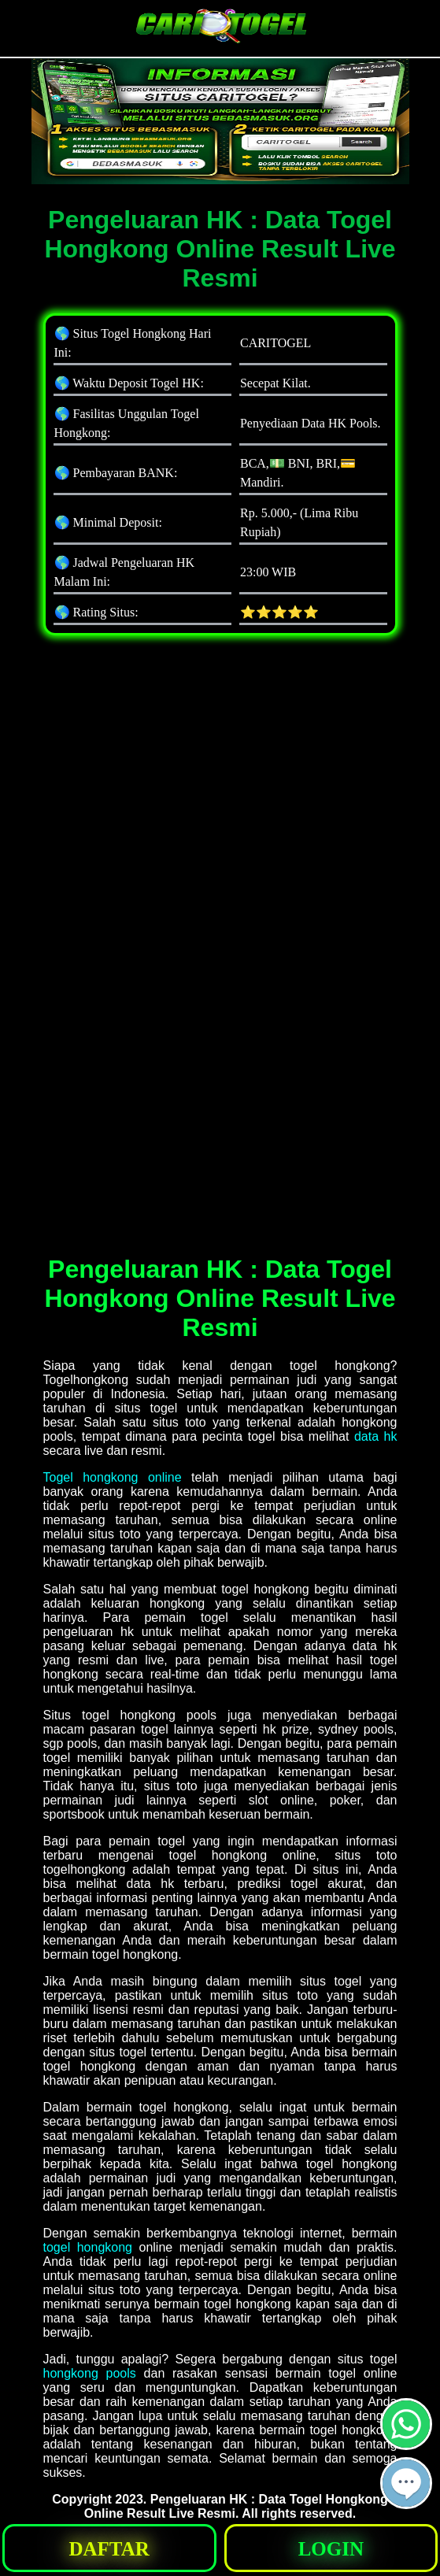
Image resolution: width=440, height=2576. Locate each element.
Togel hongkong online (112, 1477)
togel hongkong (88, 2247)
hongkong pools (89, 2373)
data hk (375, 1436)
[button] (406, 2483)
